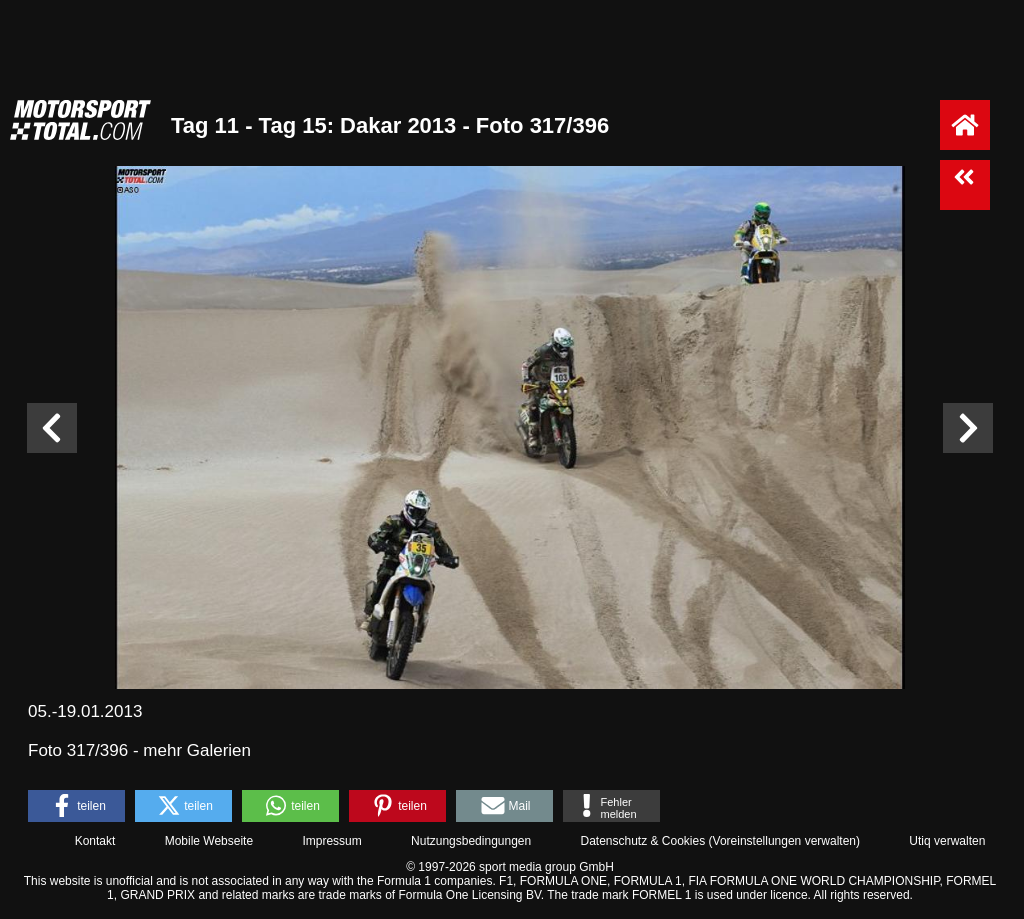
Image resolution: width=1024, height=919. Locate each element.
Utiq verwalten (947, 841)
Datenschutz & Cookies (642, 841)
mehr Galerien (197, 750)
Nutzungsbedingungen (471, 841)
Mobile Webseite (209, 841)
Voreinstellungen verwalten (784, 841)
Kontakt (95, 841)
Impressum (331, 841)
